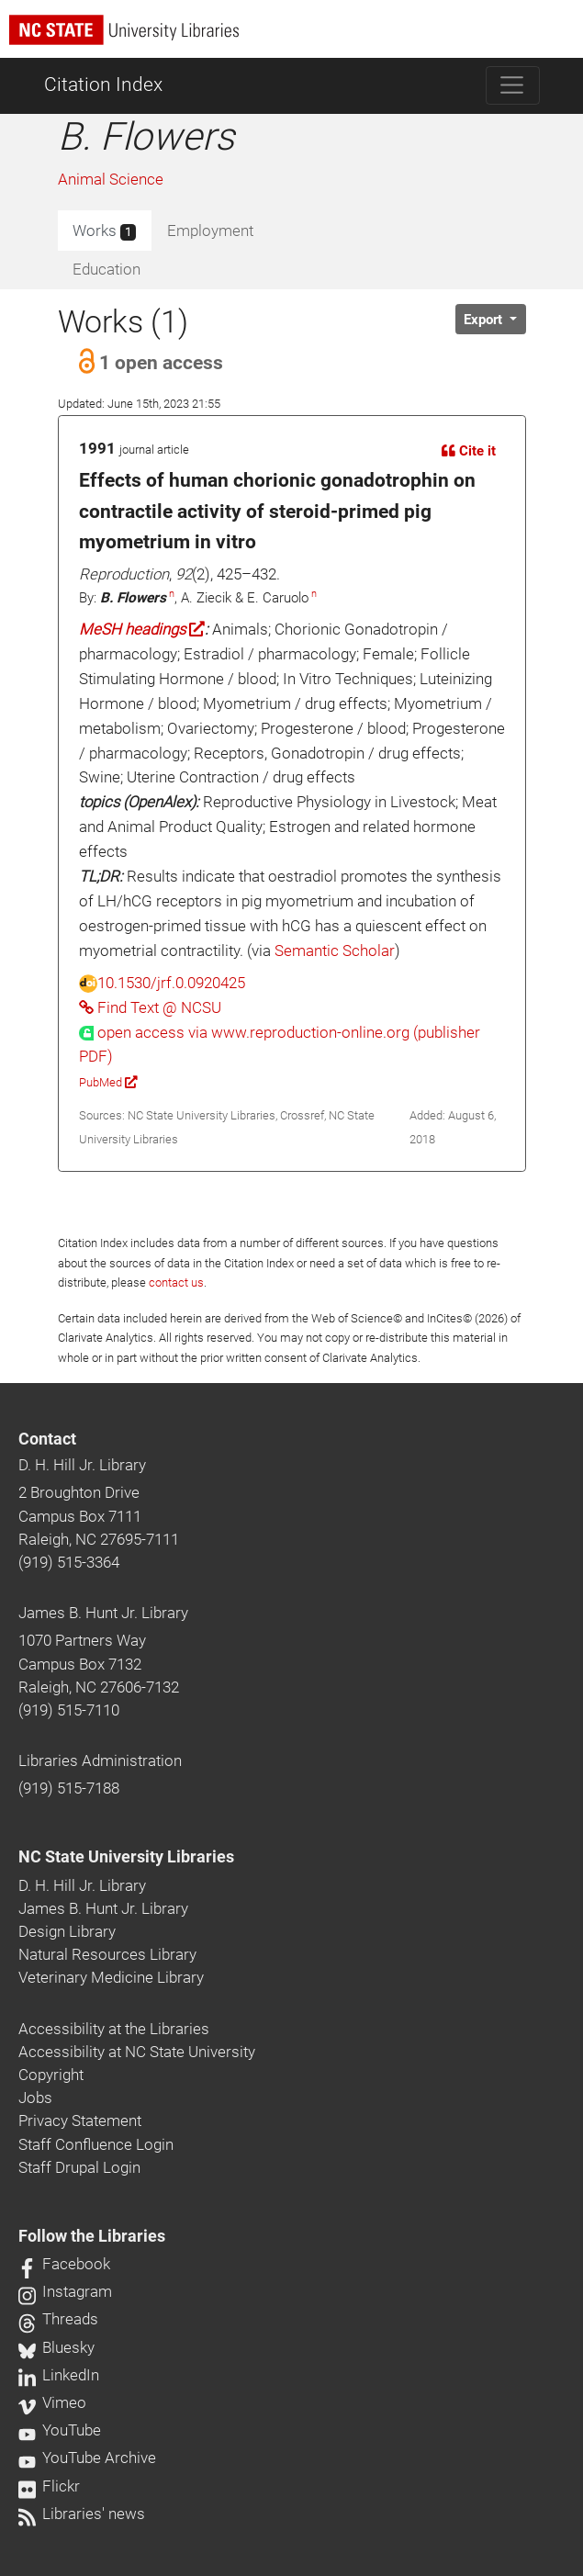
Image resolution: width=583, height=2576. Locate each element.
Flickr (49, 2486)
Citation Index (103, 84)
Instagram (65, 2291)
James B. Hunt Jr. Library (103, 1612)
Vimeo (52, 2402)
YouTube (59, 2430)
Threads (58, 2319)
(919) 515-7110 (68, 1710)
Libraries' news (81, 2513)
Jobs (35, 2097)
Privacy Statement (79, 2120)
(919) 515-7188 (68, 1788)
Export (485, 319)
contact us (176, 1282)
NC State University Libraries (126, 1857)
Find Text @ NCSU (150, 1007)
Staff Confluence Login (96, 2144)
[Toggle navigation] (513, 85)
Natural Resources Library (107, 1954)
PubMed (108, 1082)
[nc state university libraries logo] (296, 38)
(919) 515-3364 (68, 1562)
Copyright (51, 2074)
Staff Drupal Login (79, 2167)
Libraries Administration (100, 1760)
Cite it (469, 451)
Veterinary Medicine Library (111, 1977)
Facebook (64, 2264)
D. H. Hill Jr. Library (82, 1465)
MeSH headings (142, 629)
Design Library (67, 1931)
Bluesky (56, 2347)
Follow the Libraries (91, 2236)
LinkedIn (58, 2375)
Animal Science (110, 179)
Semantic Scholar (335, 950)
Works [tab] (104, 231)
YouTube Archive (87, 2457)
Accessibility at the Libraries (113, 2028)
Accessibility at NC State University (136, 2051)
